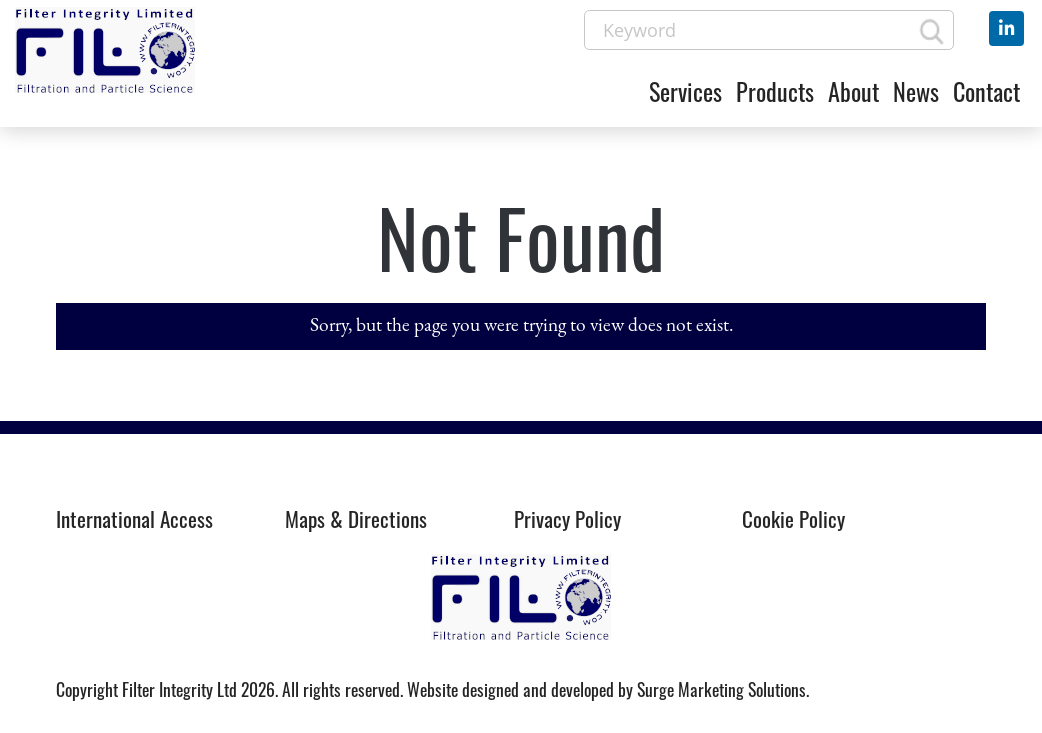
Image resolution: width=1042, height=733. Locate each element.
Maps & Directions (356, 518)
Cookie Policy (793, 518)
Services (685, 91)
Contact (986, 91)
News (916, 91)
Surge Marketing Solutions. (723, 689)
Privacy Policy (567, 518)
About (853, 91)
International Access (134, 518)
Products (775, 91)
